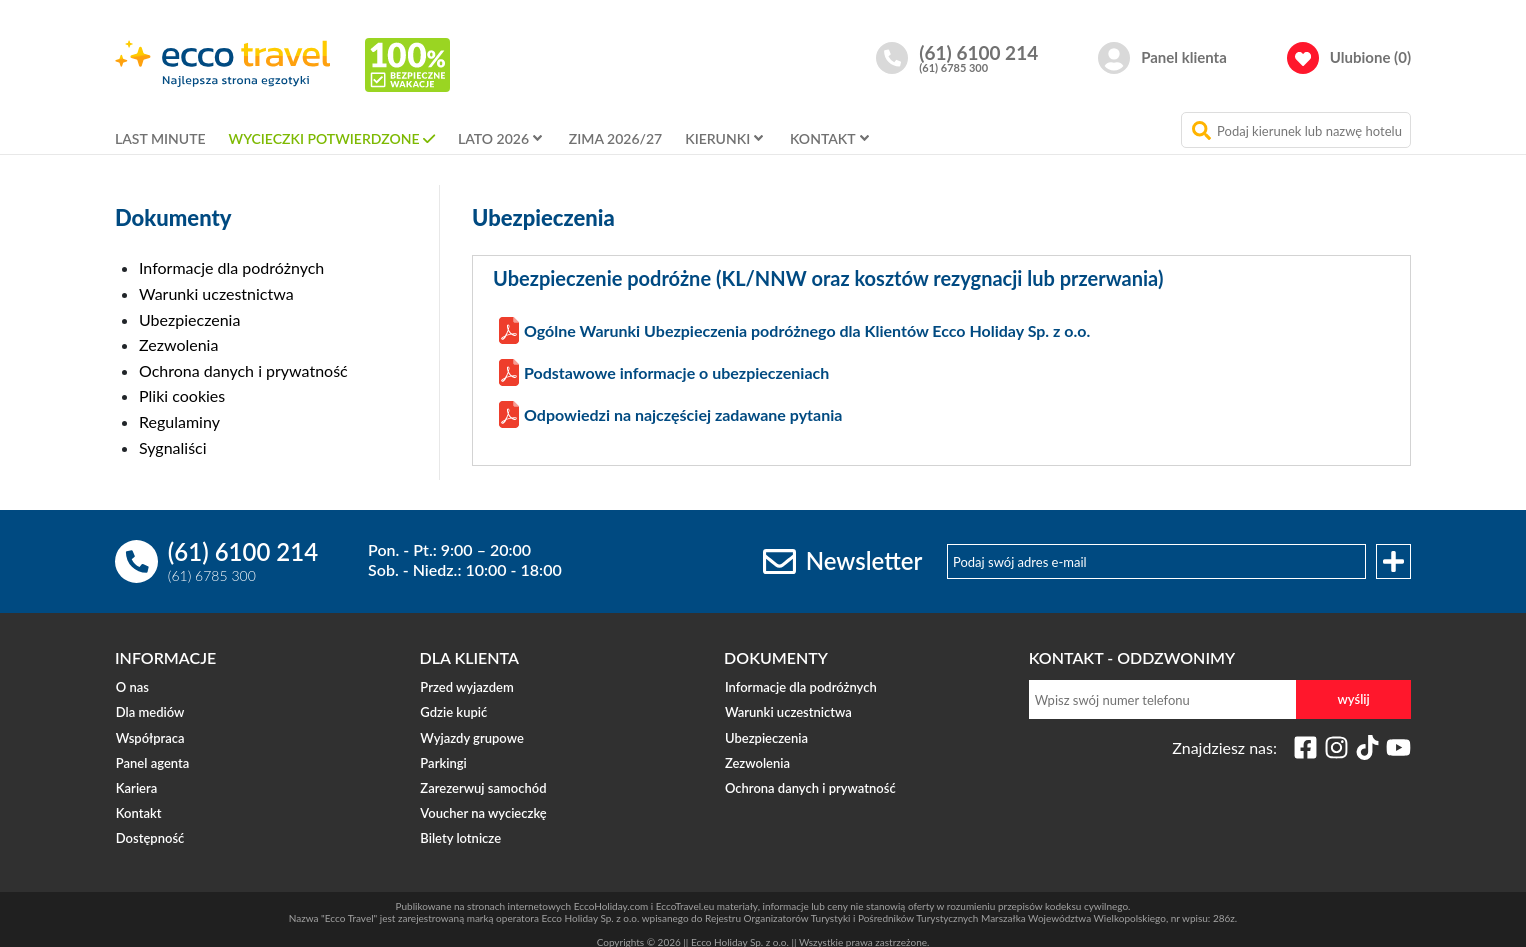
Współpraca (149, 735)
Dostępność (149, 831)
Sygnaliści (173, 447)
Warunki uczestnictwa (216, 293)
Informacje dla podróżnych (231, 267)
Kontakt (138, 807)
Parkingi (443, 759)
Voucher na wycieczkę (483, 807)
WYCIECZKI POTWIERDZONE (324, 138)
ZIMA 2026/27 (615, 138)
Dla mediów (149, 711)
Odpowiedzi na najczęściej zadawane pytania (683, 414)
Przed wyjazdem (466, 687)
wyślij (1354, 699)
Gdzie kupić (453, 711)
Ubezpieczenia (189, 319)
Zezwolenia (178, 344)
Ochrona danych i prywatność (243, 370)
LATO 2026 (493, 138)
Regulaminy (179, 421)
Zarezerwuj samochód (483, 783)
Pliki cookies (182, 395)
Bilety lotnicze (460, 831)
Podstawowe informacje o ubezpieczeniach (676, 372)
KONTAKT (823, 138)
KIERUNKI (717, 138)
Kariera (135, 783)
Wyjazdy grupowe (471, 735)
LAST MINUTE (160, 138)
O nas (131, 687)
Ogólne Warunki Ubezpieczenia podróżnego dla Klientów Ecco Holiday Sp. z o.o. (807, 330)
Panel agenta (151, 759)
